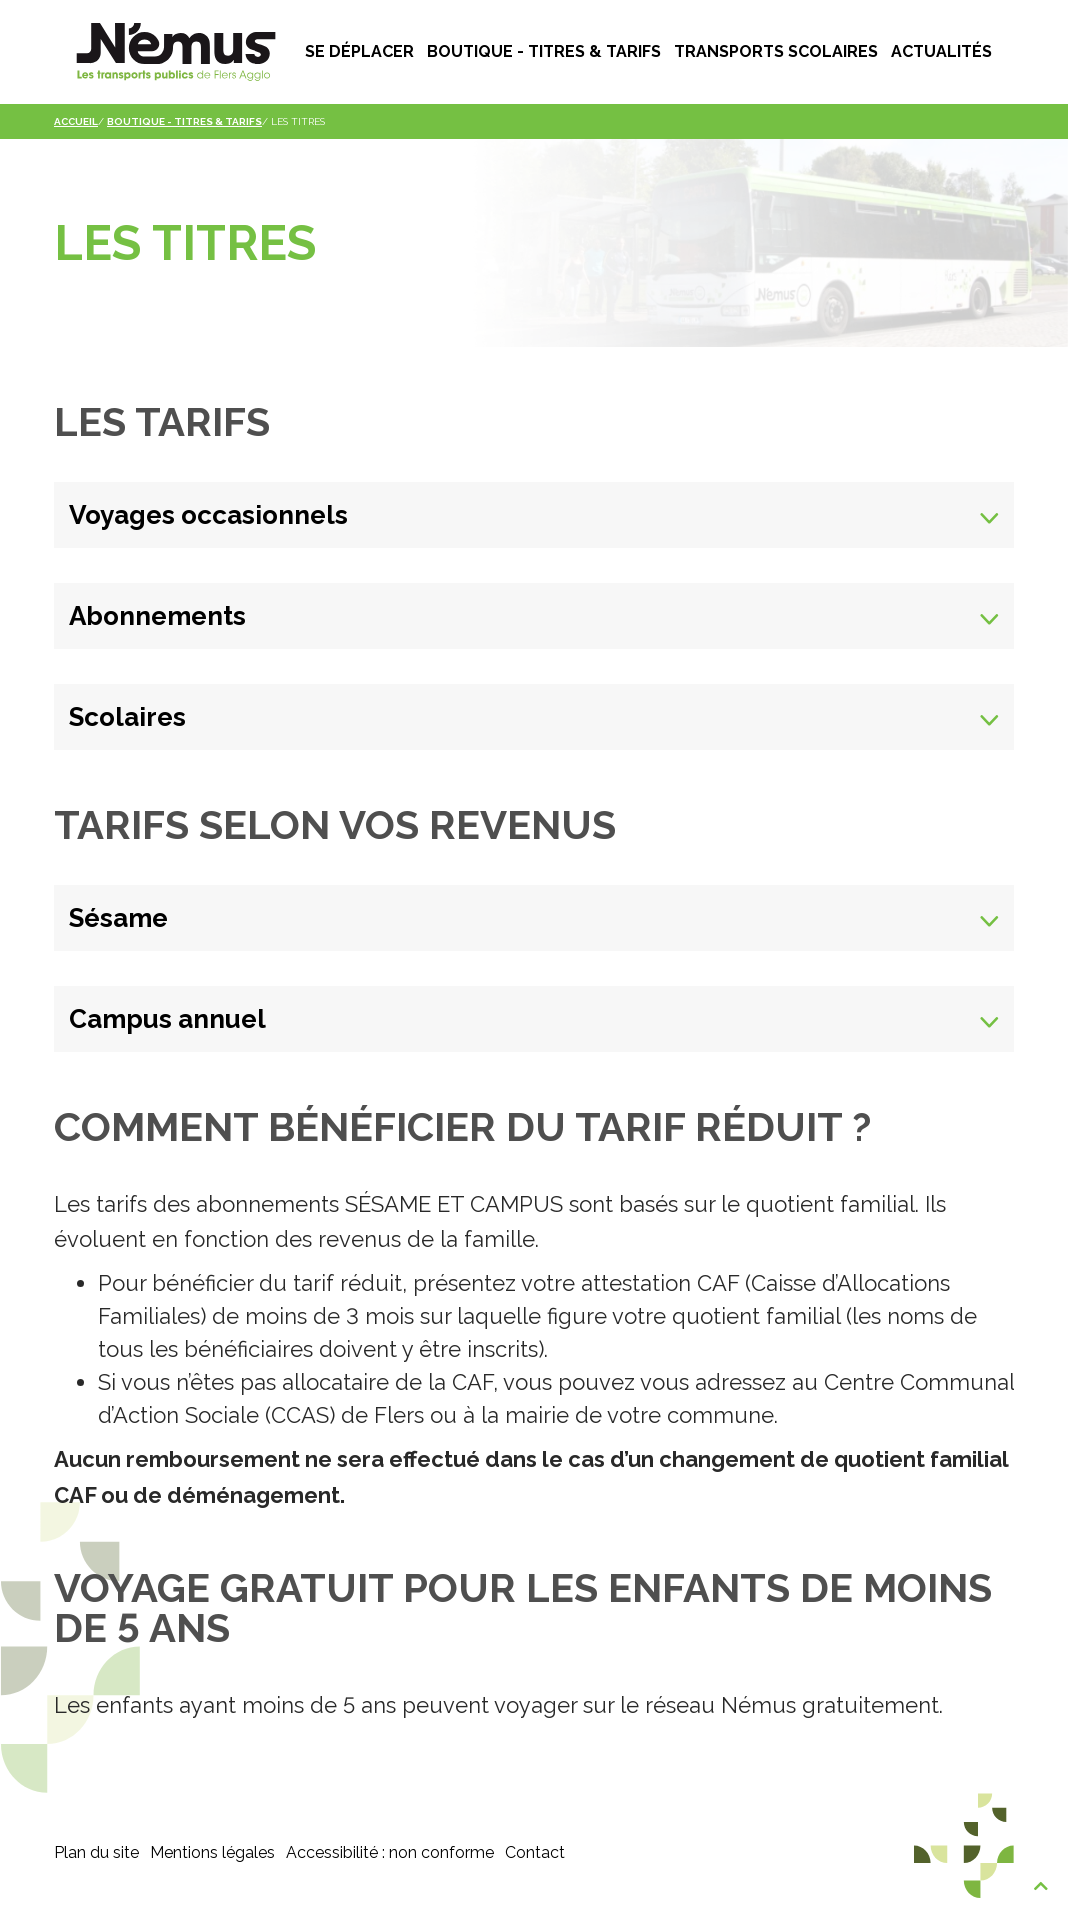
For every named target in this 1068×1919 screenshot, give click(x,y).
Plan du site (96, 1852)
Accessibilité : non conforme (390, 1852)
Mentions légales (212, 1852)
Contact (535, 1852)
